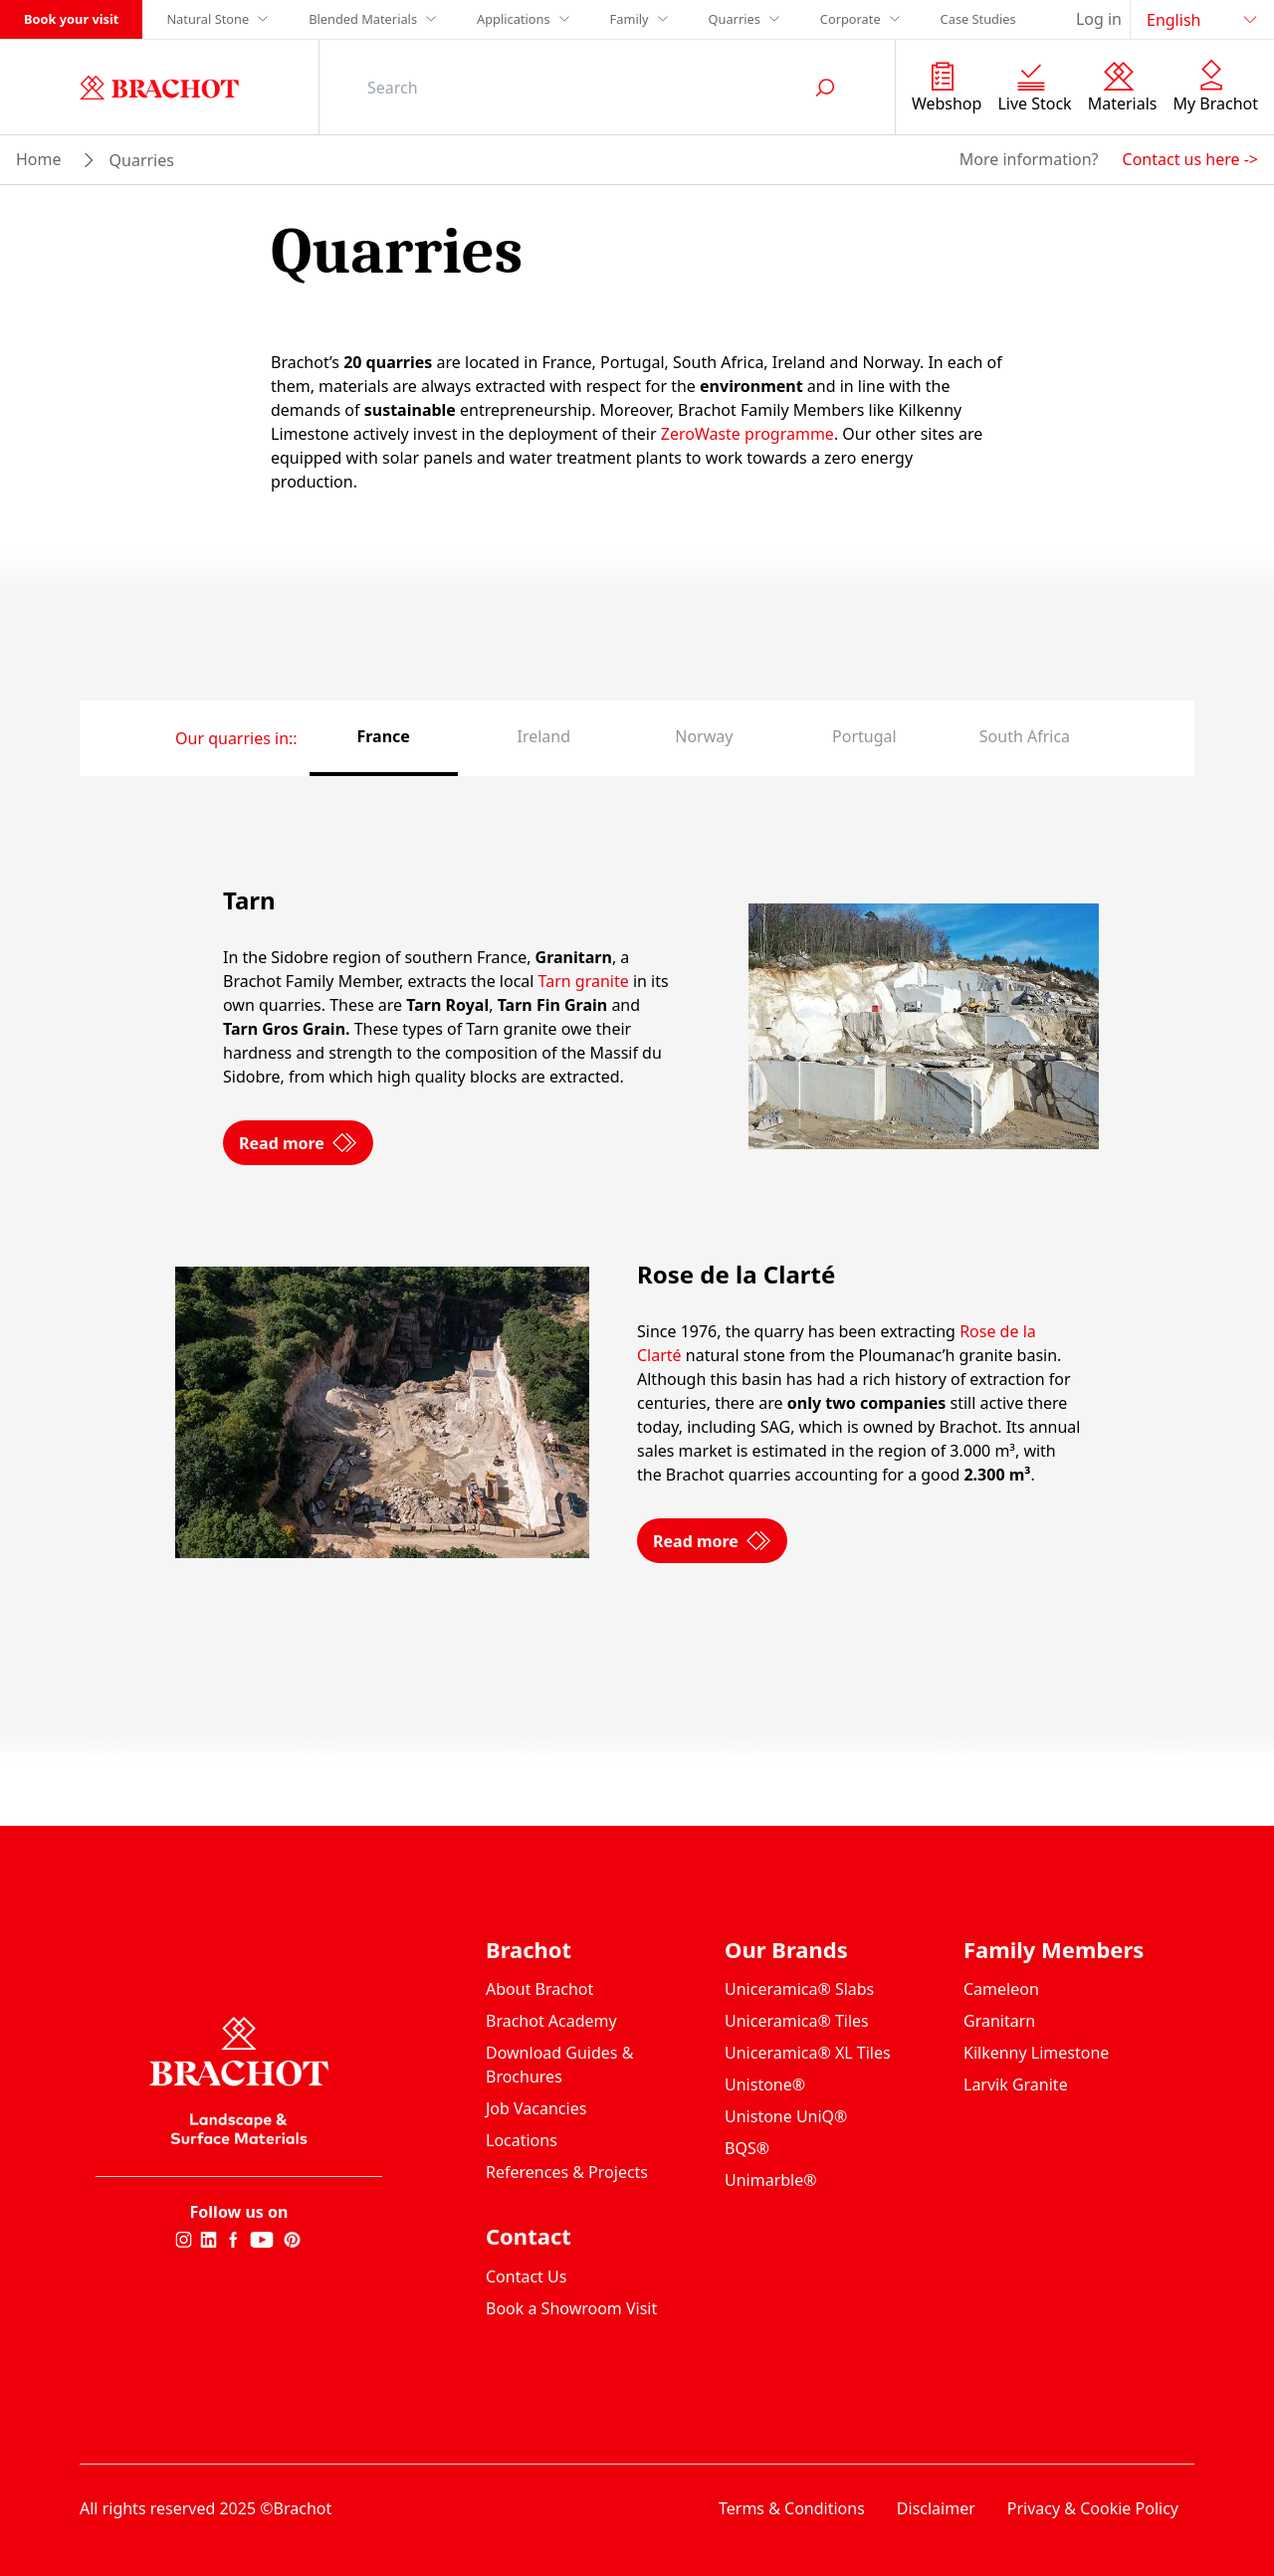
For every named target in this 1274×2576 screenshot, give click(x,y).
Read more (298, 1212)
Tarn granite (583, 1051)
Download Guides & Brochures (559, 2064)
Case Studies (978, 19)
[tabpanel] (637, 1225)
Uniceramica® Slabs (799, 1989)
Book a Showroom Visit (571, 2308)
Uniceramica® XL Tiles (808, 2053)
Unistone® (765, 2084)
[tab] (384, 738)
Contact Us (526, 2276)
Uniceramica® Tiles (797, 2021)
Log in (1099, 19)
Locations (521, 2140)
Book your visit (71, 19)
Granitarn (999, 2021)
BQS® (747, 2148)
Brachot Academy (551, 2021)
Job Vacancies (536, 2108)
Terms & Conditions (792, 2508)
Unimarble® (771, 2180)
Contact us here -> (1190, 159)
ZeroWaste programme (747, 434)
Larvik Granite (1015, 2084)
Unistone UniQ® (786, 2116)
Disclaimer (936, 2508)
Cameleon (1001, 1989)
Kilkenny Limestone (1036, 2053)
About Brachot (539, 1989)
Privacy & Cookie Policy (1092, 2508)
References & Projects (567, 2172)
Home (39, 159)
